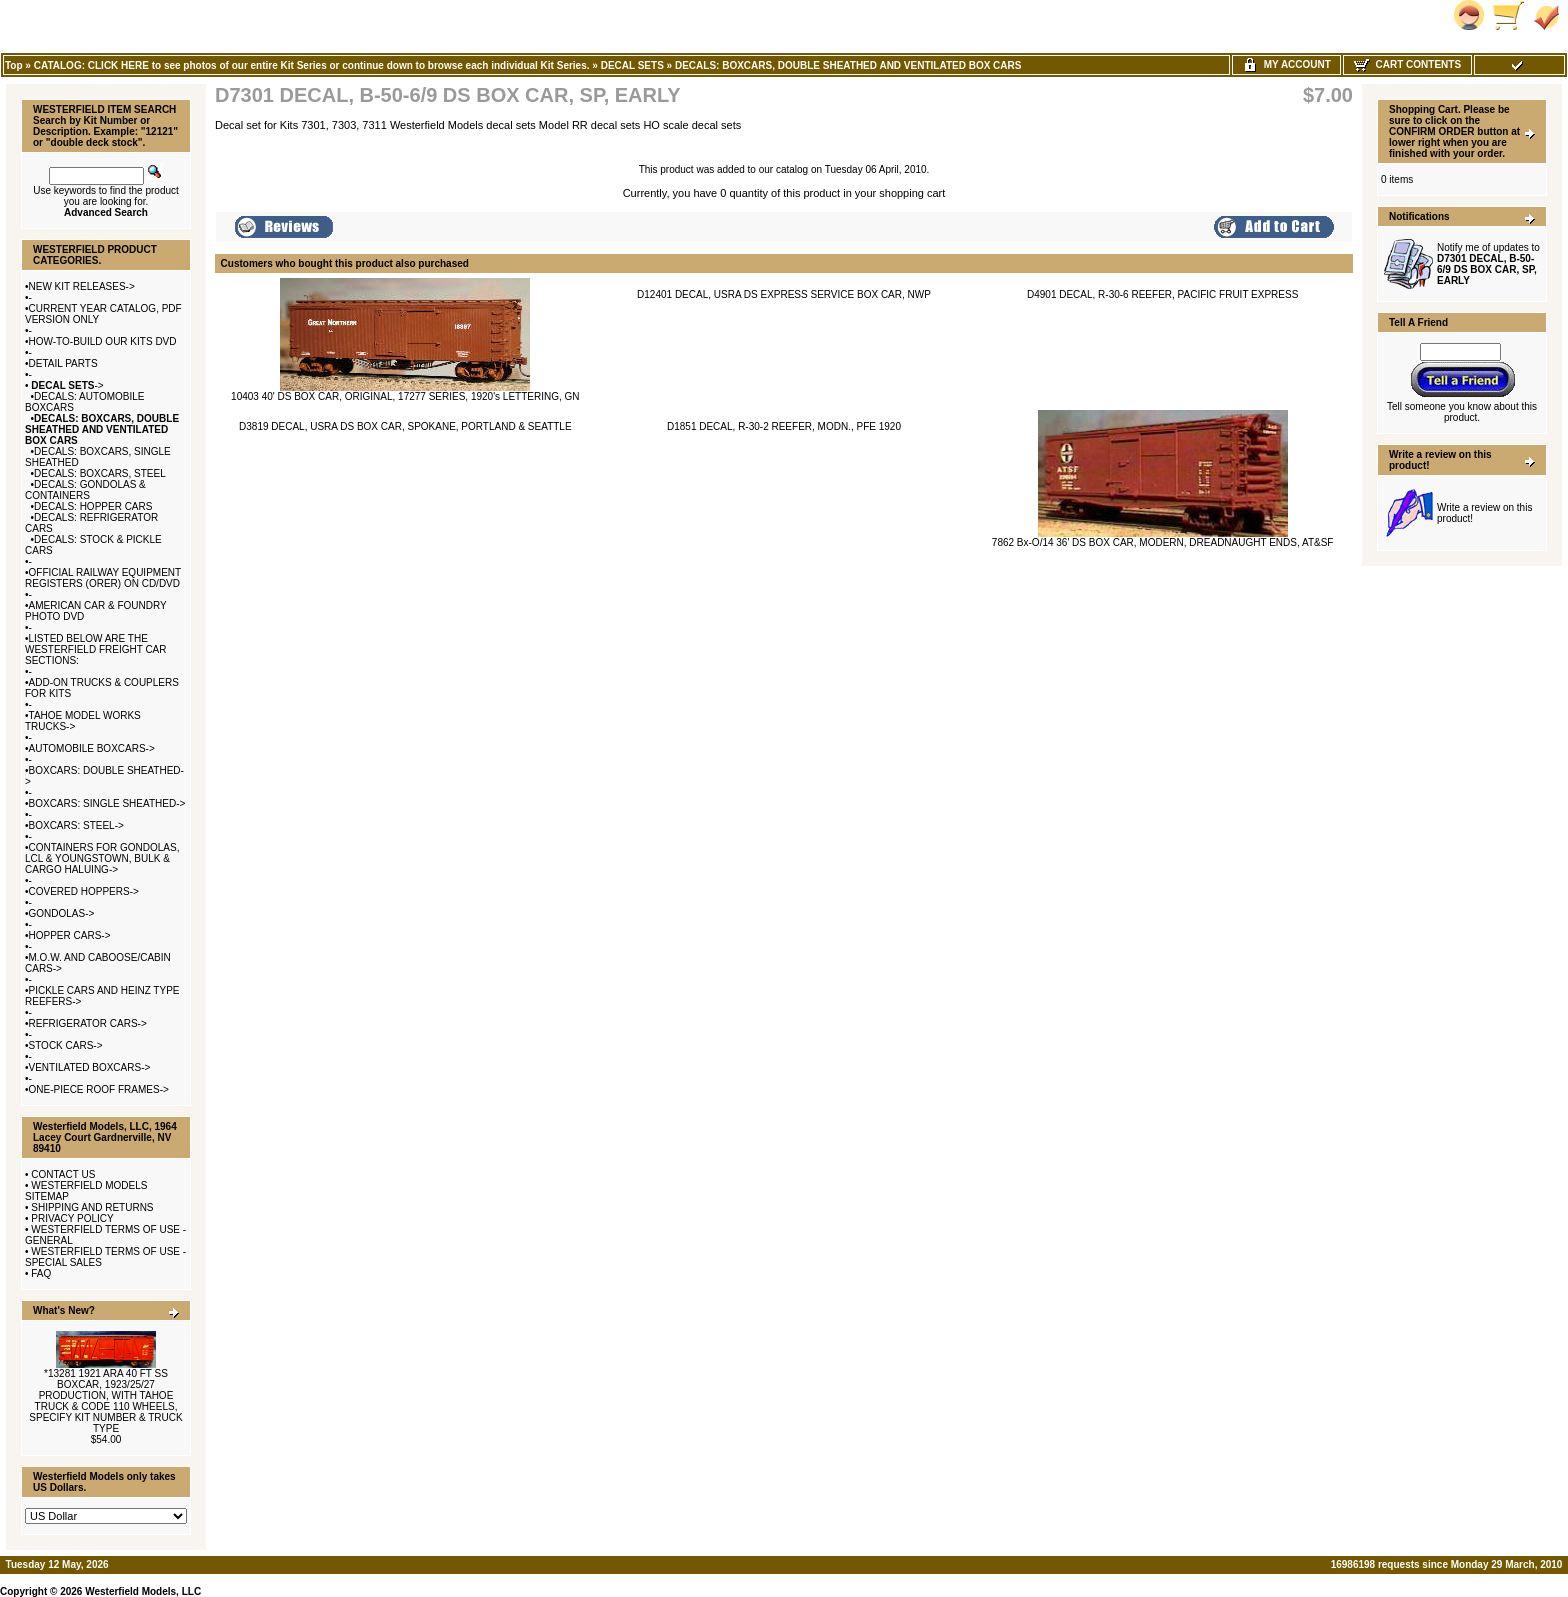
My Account (1286, 64)
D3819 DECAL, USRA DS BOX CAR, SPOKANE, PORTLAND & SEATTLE (405, 426)
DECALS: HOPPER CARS (93, 506)
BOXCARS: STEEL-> (76, 825)
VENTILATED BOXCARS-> (90, 1067)
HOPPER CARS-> (70, 935)
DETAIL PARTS (63, 363)
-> (66, 385)
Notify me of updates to (1488, 264)
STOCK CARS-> (66, 1045)
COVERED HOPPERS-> (84, 891)
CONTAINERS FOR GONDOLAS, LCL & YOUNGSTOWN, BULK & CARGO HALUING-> (102, 858)
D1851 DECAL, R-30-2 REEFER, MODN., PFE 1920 (784, 426)
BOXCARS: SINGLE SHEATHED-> (107, 803)
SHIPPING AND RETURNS (92, 1207)
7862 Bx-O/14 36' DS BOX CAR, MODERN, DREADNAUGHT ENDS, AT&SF (1163, 542)
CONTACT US (63, 1174)
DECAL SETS (632, 65)
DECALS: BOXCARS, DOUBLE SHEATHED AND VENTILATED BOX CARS (848, 65)
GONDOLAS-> (62, 913)
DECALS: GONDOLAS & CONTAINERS (85, 490)
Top (14, 65)
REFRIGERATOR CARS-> (88, 1023)
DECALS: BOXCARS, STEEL (100, 473)
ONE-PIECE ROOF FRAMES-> (99, 1089)
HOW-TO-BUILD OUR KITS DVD (103, 341)
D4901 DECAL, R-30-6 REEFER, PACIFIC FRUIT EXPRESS (1162, 294)
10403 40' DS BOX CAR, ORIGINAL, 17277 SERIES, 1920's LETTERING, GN (405, 396)
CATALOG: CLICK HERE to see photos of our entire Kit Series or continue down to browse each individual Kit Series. (312, 65)
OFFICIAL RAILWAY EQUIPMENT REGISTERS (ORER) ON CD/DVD (103, 578)
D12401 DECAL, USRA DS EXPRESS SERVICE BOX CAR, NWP (784, 294)
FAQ (41, 1273)
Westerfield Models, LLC (143, 1591)
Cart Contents (1407, 64)
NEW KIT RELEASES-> (82, 286)
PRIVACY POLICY (72, 1218)
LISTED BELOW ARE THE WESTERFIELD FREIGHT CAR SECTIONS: (96, 649)
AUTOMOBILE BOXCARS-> (92, 748)
